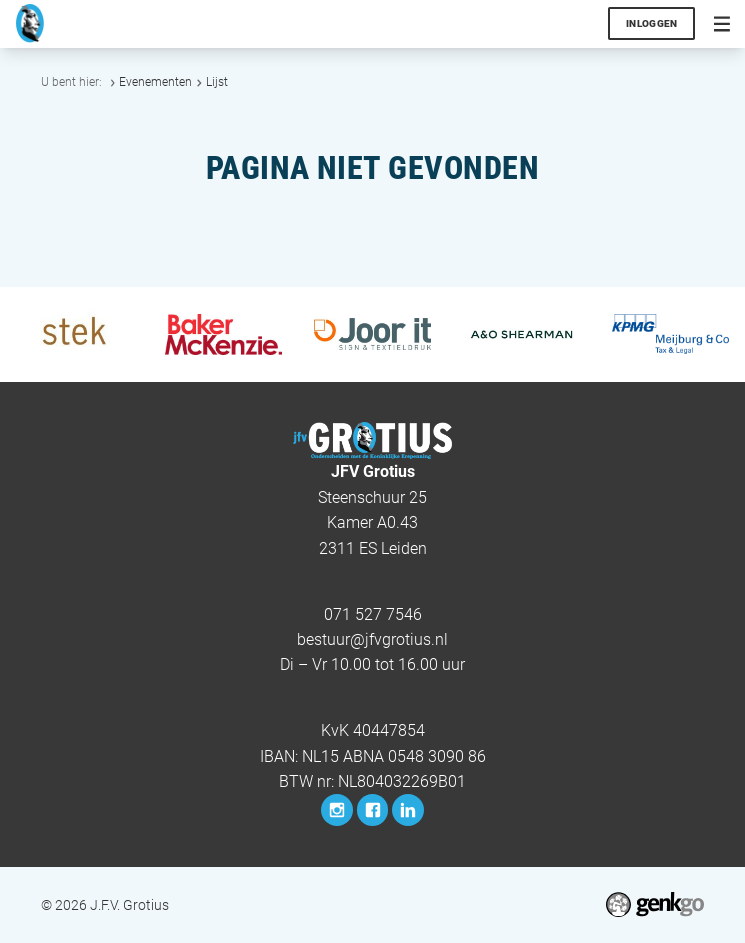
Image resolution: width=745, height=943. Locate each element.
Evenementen (155, 82)
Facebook (373, 810)
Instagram (337, 810)
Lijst (217, 82)
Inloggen (652, 23)
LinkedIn (408, 810)
